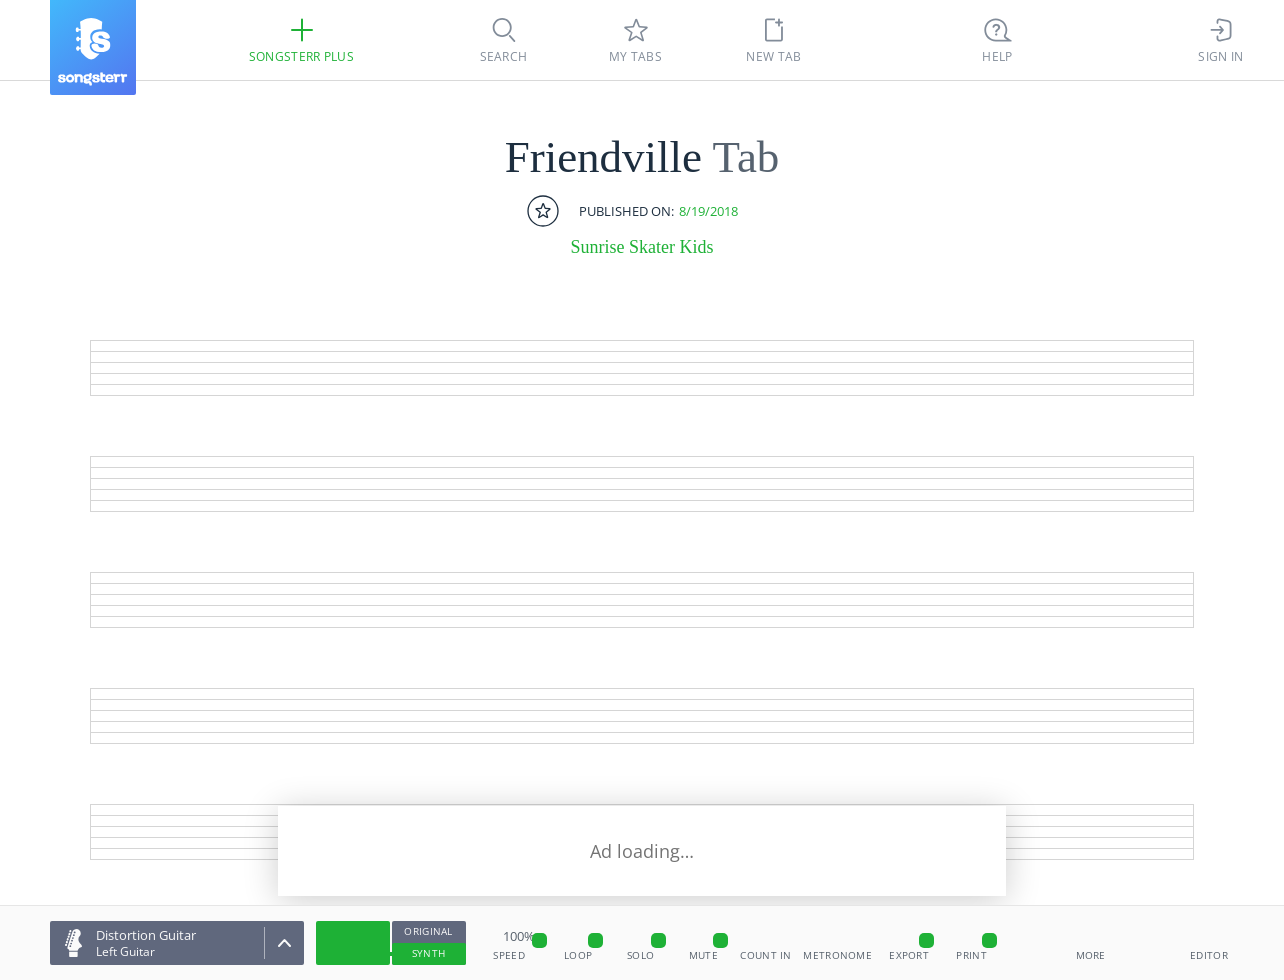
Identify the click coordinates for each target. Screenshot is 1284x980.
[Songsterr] (93, 47)
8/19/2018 (708, 211)
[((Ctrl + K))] (998, 40)
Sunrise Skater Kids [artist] (642, 247)
